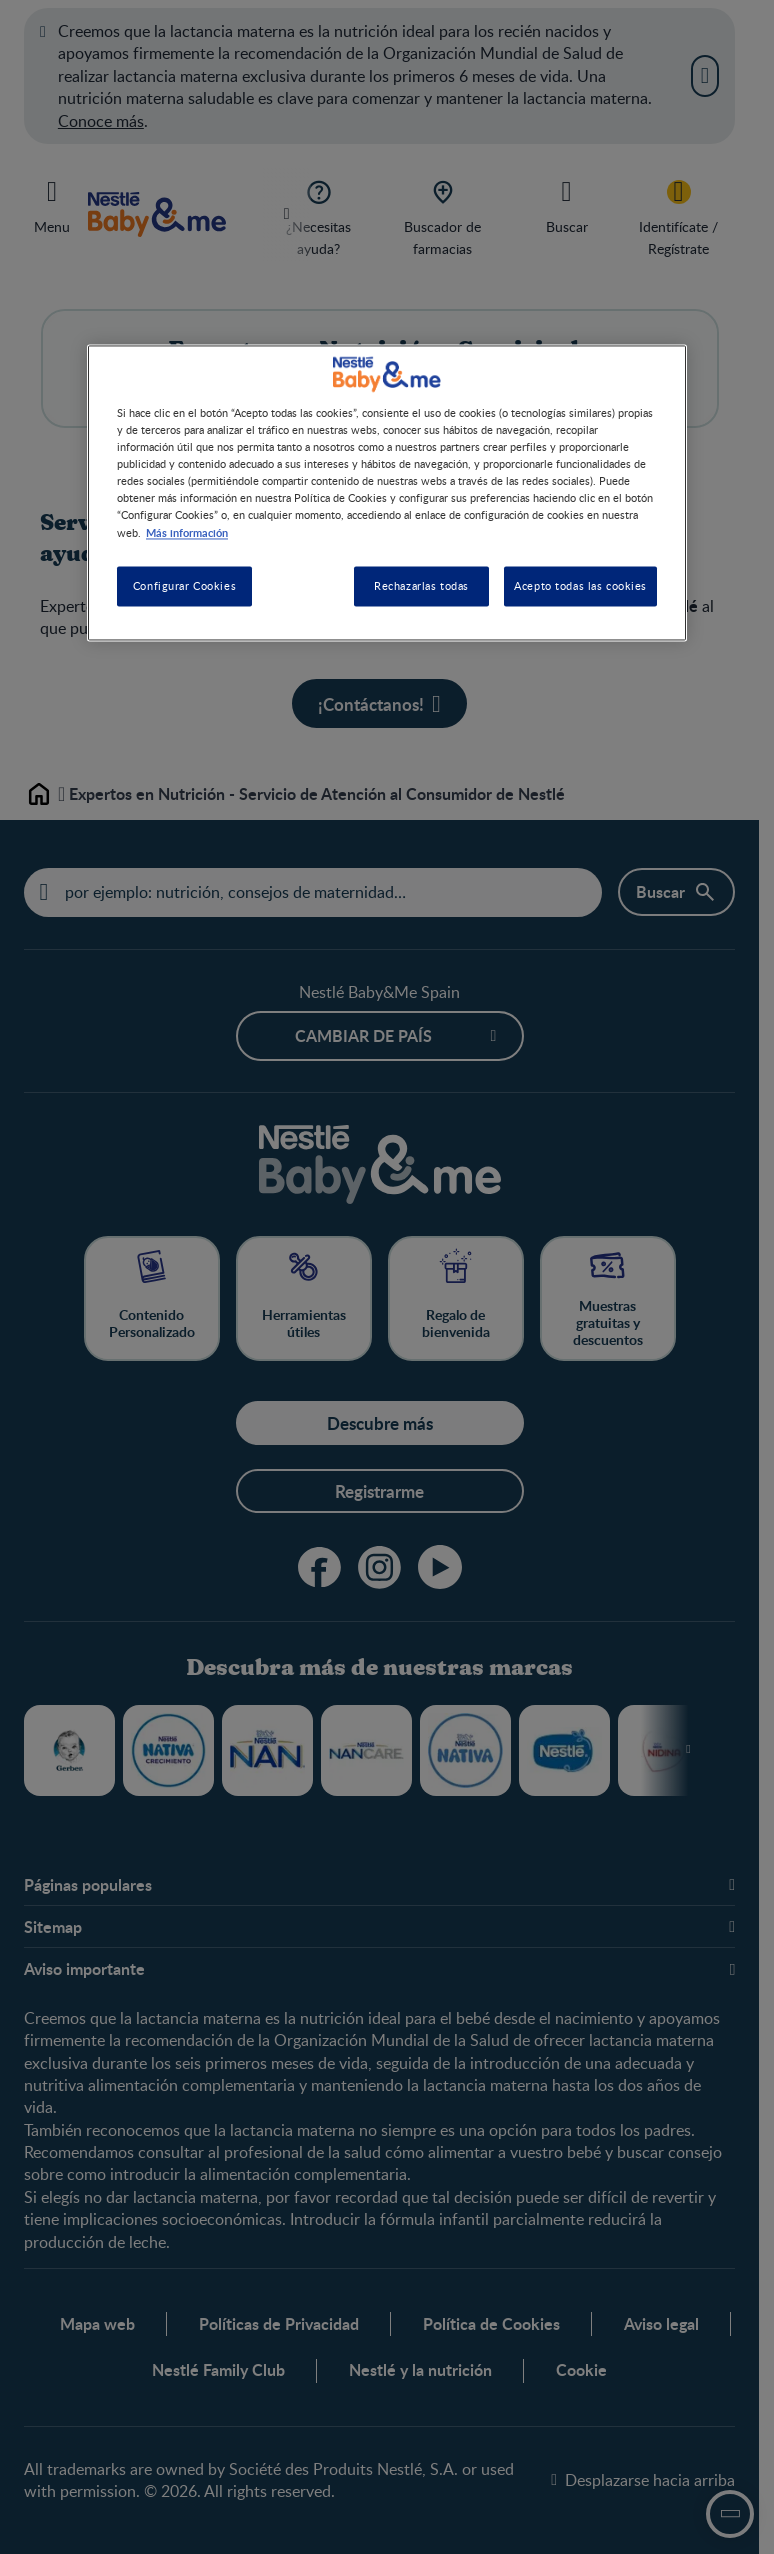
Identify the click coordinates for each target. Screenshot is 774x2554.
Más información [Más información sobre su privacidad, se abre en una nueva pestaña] (187, 532)
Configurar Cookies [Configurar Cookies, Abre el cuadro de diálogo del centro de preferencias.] (184, 585)
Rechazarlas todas (421, 585)
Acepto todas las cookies (580, 585)
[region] (387, 493)
